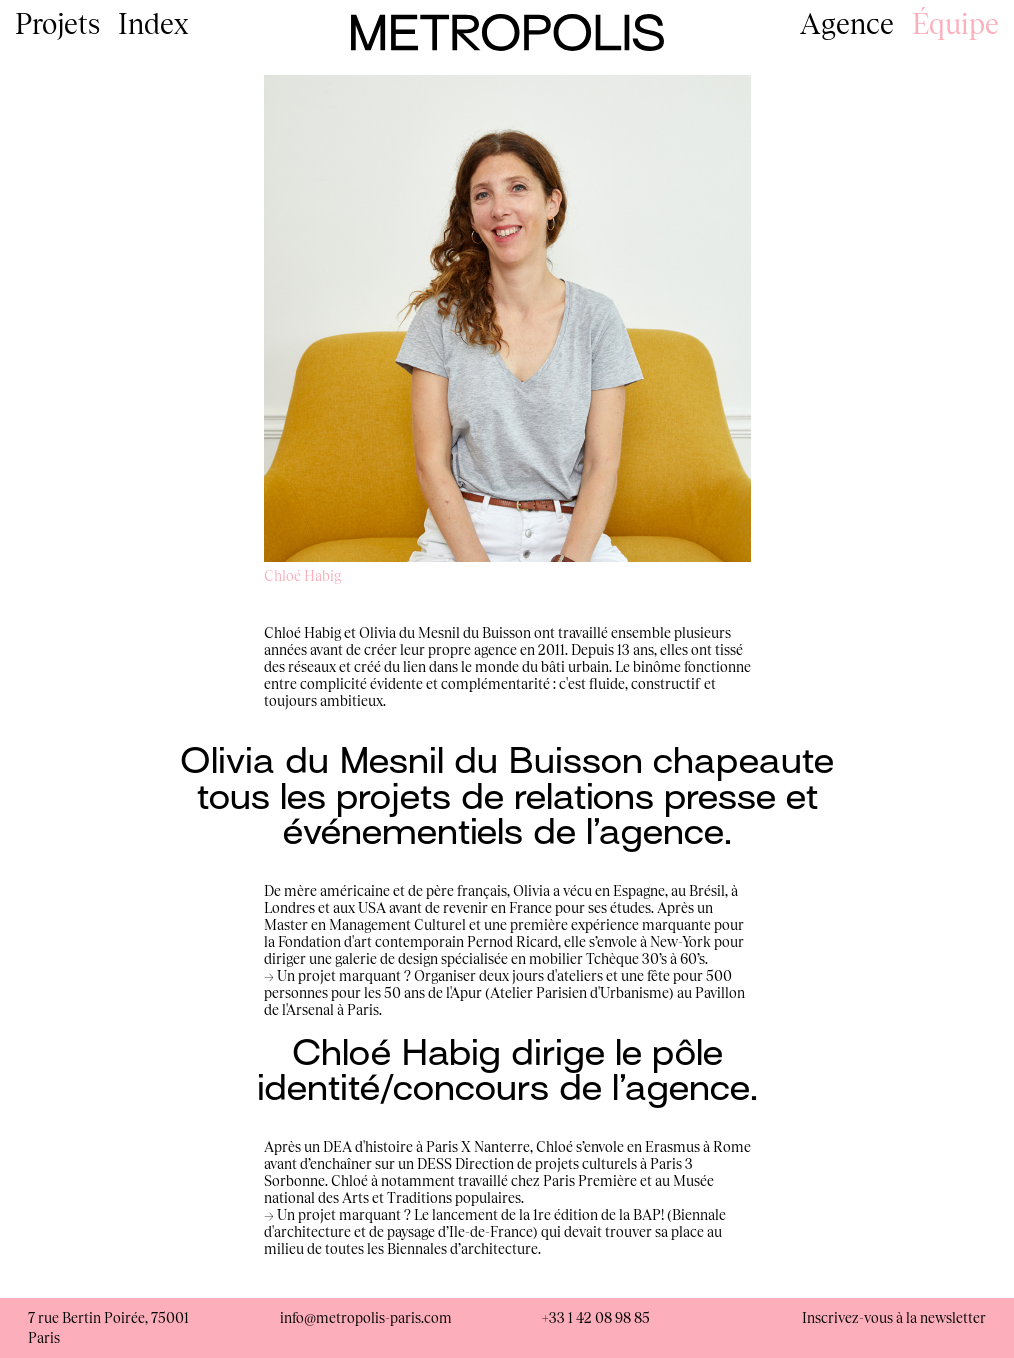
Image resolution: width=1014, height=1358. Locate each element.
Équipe (955, 23)
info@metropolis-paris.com (366, 1317)
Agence (847, 23)
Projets (57, 23)
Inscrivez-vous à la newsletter (894, 1317)
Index (153, 23)
